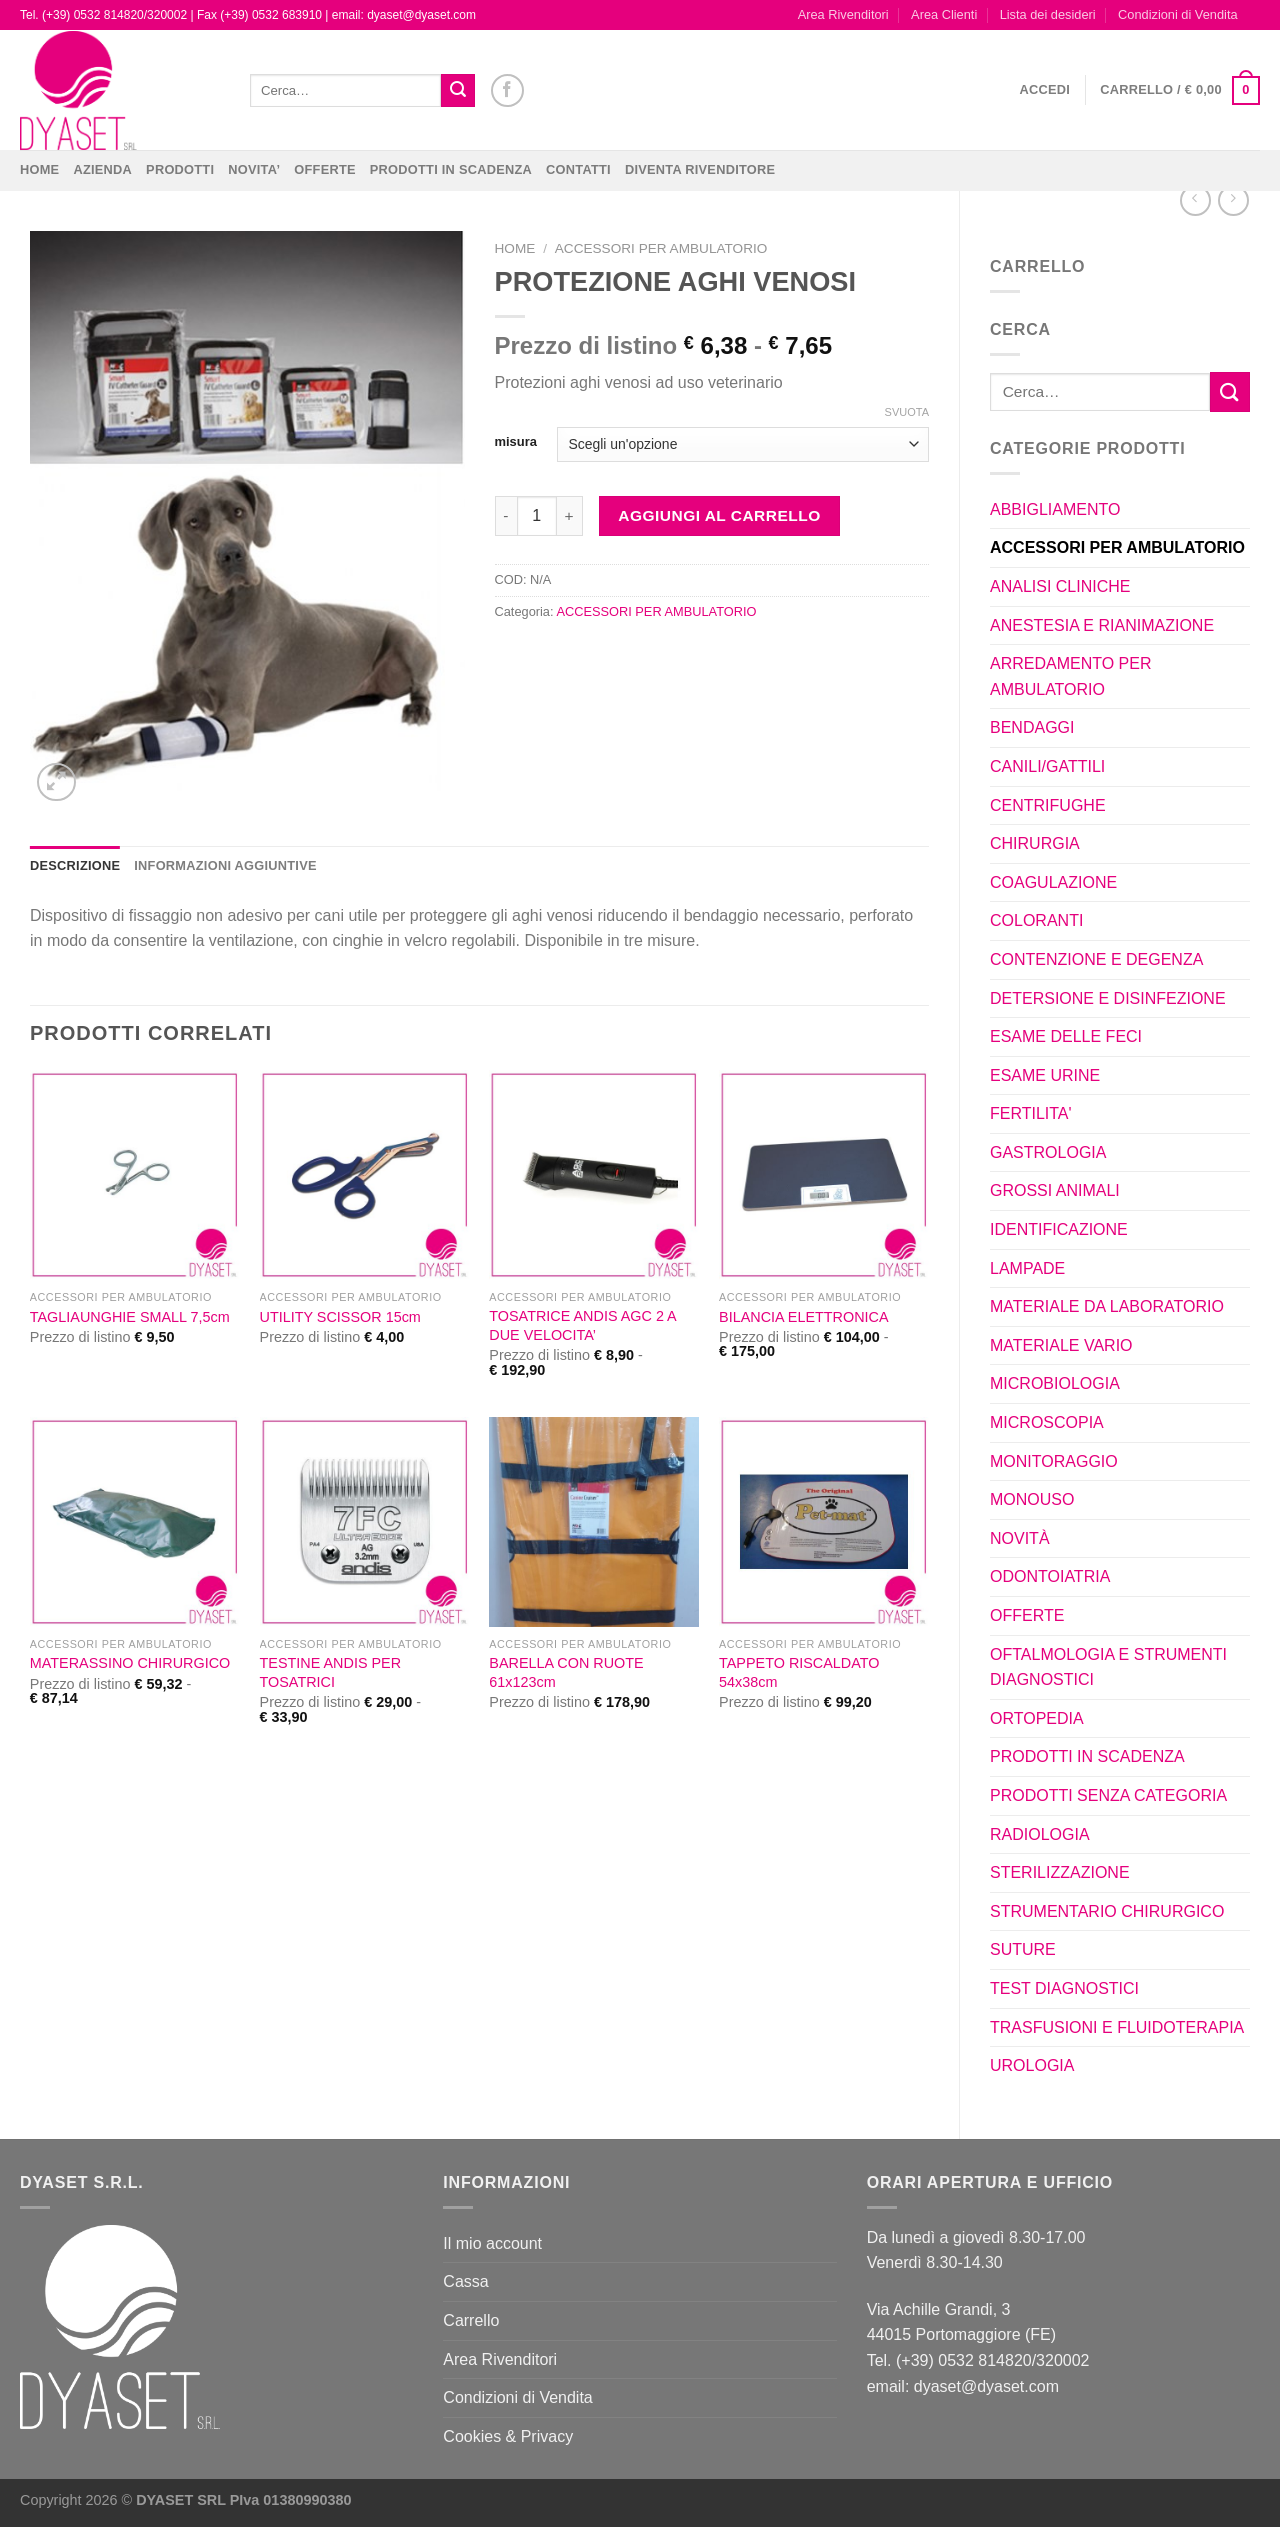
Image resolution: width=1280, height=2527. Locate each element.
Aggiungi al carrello (719, 515)
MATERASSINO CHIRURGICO (130, 1663)
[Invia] (458, 91)
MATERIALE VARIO (1061, 1345)
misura (516, 442)
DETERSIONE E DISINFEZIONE (1108, 998)
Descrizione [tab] (75, 865)
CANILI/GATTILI (1047, 766)
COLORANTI (1036, 920)
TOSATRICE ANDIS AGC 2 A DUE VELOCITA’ (582, 1325)
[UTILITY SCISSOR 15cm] (365, 1175)
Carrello (471, 2320)
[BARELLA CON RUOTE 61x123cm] (594, 1522)
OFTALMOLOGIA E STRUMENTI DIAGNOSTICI (1108, 1667)
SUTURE (1023, 1949)
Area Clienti (944, 14)
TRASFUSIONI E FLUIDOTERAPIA (1117, 2027)
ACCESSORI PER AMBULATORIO (1117, 547)
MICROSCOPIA (1047, 1422)
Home (39, 169)
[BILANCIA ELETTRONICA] (824, 1175)
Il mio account (492, 2243)
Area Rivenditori (843, 14)
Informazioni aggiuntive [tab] (225, 865)
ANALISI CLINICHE (1060, 586)
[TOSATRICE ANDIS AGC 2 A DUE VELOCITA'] (594, 1175)
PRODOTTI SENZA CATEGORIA (1108, 1795)
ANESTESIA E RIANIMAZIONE (1102, 625)
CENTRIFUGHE (1048, 805)
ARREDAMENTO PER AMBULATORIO (1071, 676)
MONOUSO (1032, 1499)
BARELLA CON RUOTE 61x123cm (566, 1672)
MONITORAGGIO (1054, 1461)
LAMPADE (1027, 1268)
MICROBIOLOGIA (1055, 1383)
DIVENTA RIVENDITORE (700, 169)
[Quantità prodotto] (537, 516)
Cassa (465, 2281)
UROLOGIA (1032, 2065)
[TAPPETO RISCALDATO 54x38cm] (824, 1522)
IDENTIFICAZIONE (1059, 1229)
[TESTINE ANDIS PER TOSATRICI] (365, 1522)
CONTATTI (578, 169)
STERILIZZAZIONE (1060, 1872)
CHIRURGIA (1035, 843)
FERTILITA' (1031, 1113)
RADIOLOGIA (1040, 1834)
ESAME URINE (1045, 1075)
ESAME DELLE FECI (1066, 1036)
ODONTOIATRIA (1050, 1576)
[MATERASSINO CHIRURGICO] (135, 1522)
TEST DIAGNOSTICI (1064, 1988)
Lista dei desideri (1048, 14)
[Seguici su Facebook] (507, 90)
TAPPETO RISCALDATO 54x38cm (799, 1672)
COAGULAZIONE (1053, 882)
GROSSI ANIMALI (1055, 1190)
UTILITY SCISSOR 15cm (340, 1317)
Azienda (102, 169)
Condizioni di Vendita (1178, 14)
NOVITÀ (1020, 1538)
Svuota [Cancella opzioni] (907, 412)
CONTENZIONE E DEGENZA (1096, 959)
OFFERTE (325, 169)
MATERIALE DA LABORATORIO (1107, 1306)
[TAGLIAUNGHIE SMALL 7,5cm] (135, 1175)
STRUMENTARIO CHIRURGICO (1107, 1911)
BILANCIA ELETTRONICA (804, 1317)
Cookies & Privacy (508, 2436)
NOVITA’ (254, 169)
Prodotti (180, 169)
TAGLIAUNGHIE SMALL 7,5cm (130, 1317)
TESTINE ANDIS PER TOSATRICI (331, 1672)
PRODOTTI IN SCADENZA (451, 169)
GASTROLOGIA (1048, 1152)
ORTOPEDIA (1037, 1718)
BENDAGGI (1032, 727)
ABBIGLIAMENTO (1055, 509)
